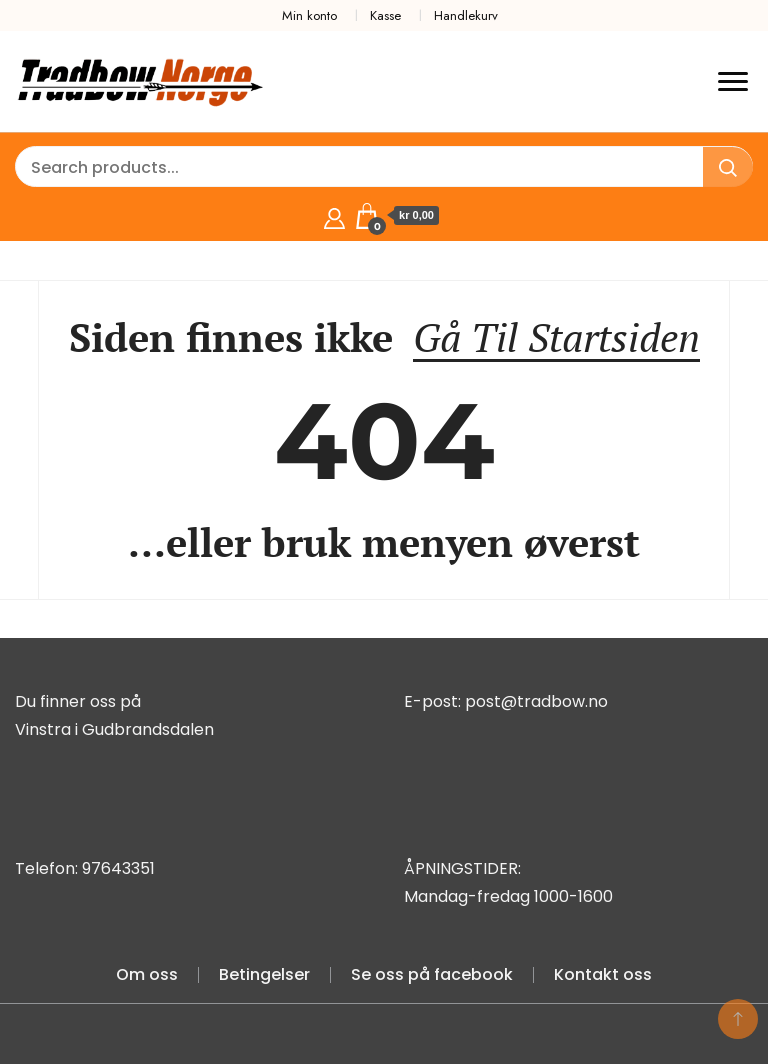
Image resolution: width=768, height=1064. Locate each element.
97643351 (118, 868)
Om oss (147, 974)
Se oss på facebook (432, 974)
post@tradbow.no (536, 701)
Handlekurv (466, 15)
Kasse (385, 15)
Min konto (309, 15)
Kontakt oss (603, 974)
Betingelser (264, 974)
